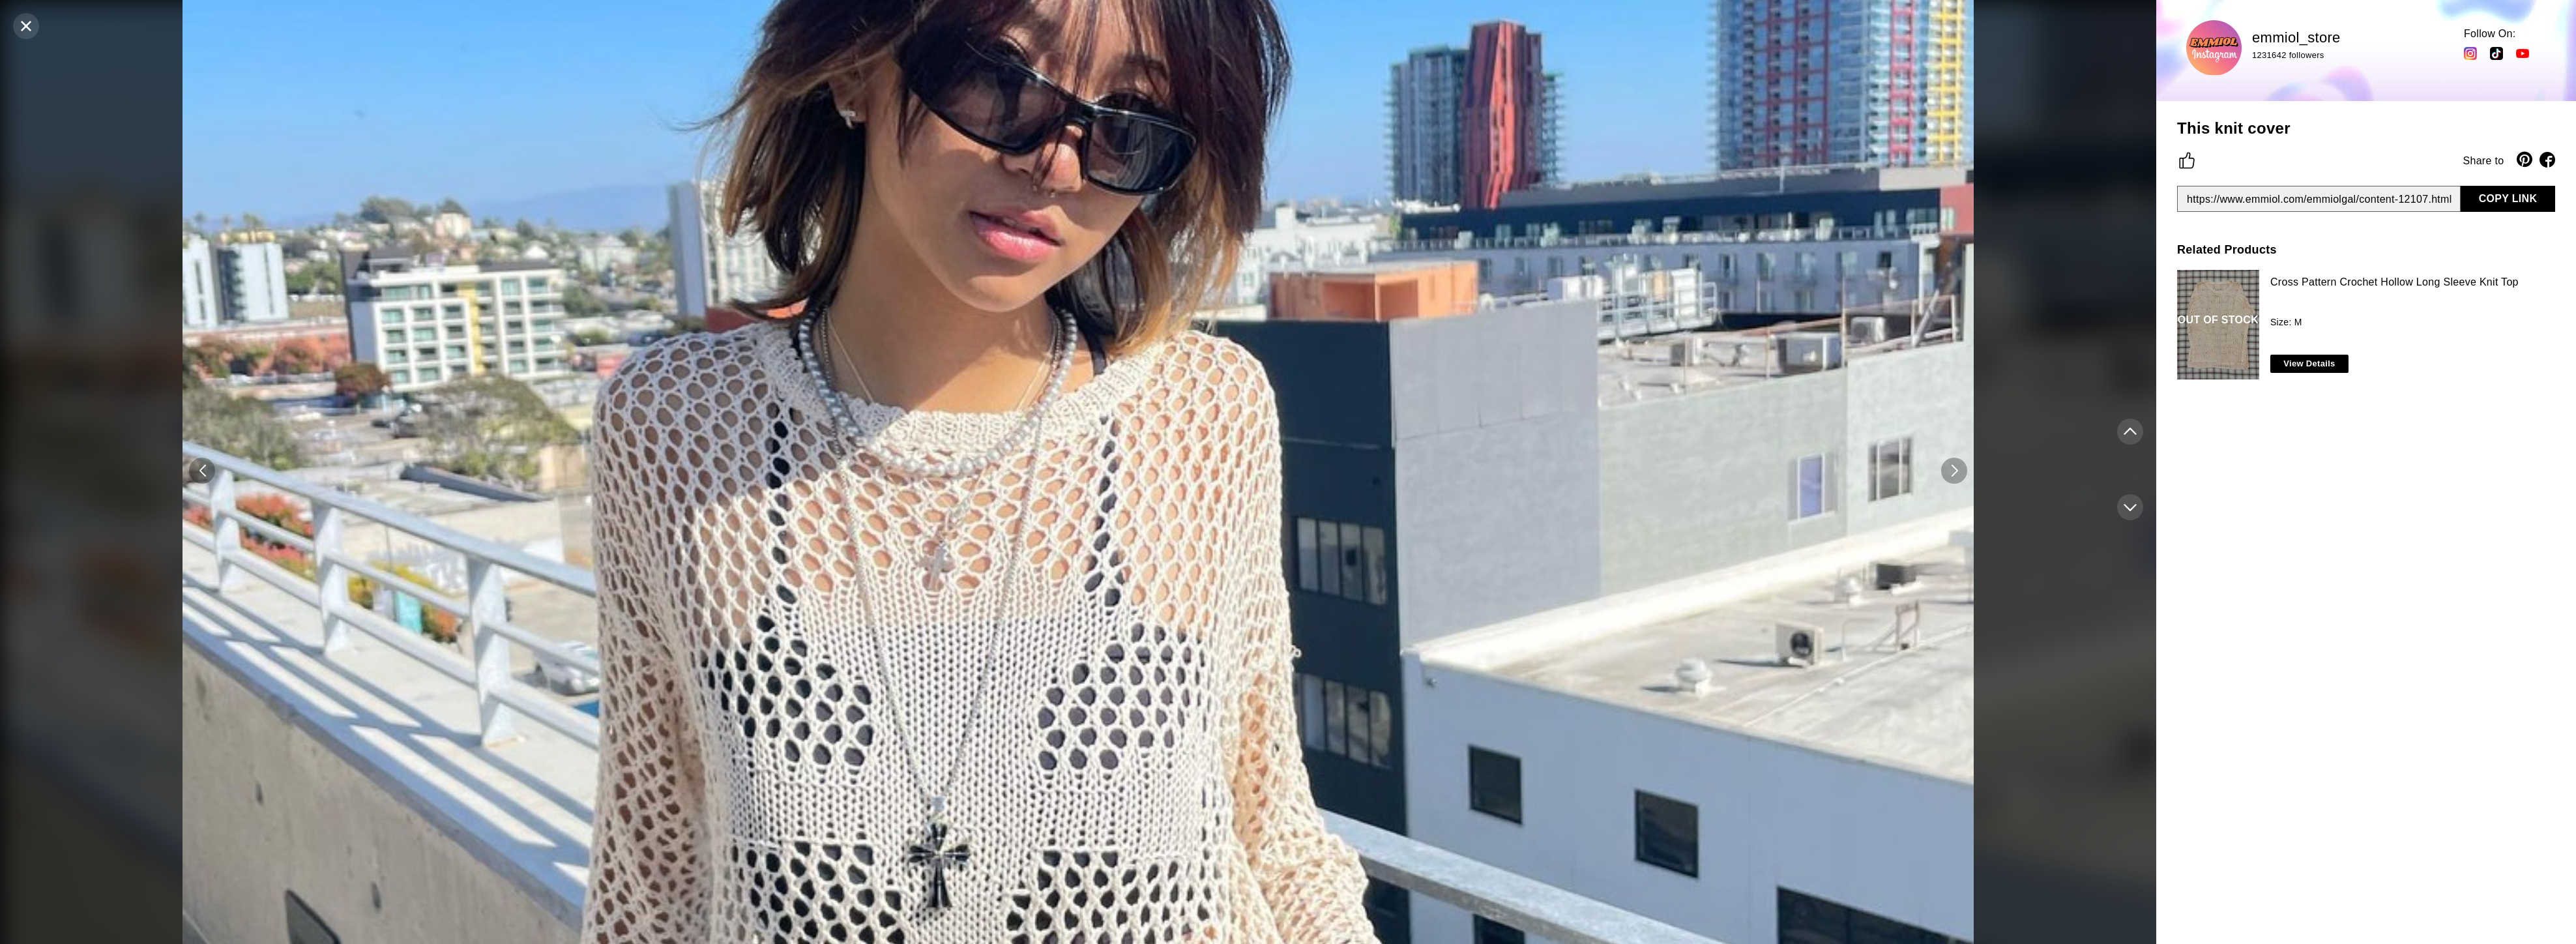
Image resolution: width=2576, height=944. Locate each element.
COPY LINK (2508, 198)
